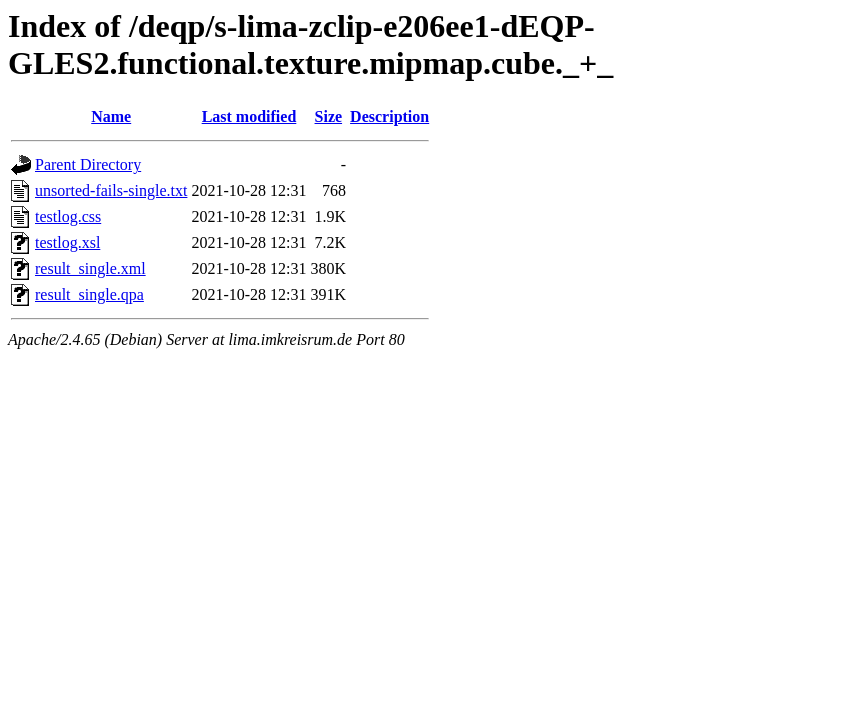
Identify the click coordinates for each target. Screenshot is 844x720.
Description (389, 116)
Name (111, 116)
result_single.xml (90, 268)
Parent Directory (88, 164)
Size (329, 116)
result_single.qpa (89, 294)
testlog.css (68, 216)
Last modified (249, 116)
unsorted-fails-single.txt (111, 190)
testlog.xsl (67, 242)
